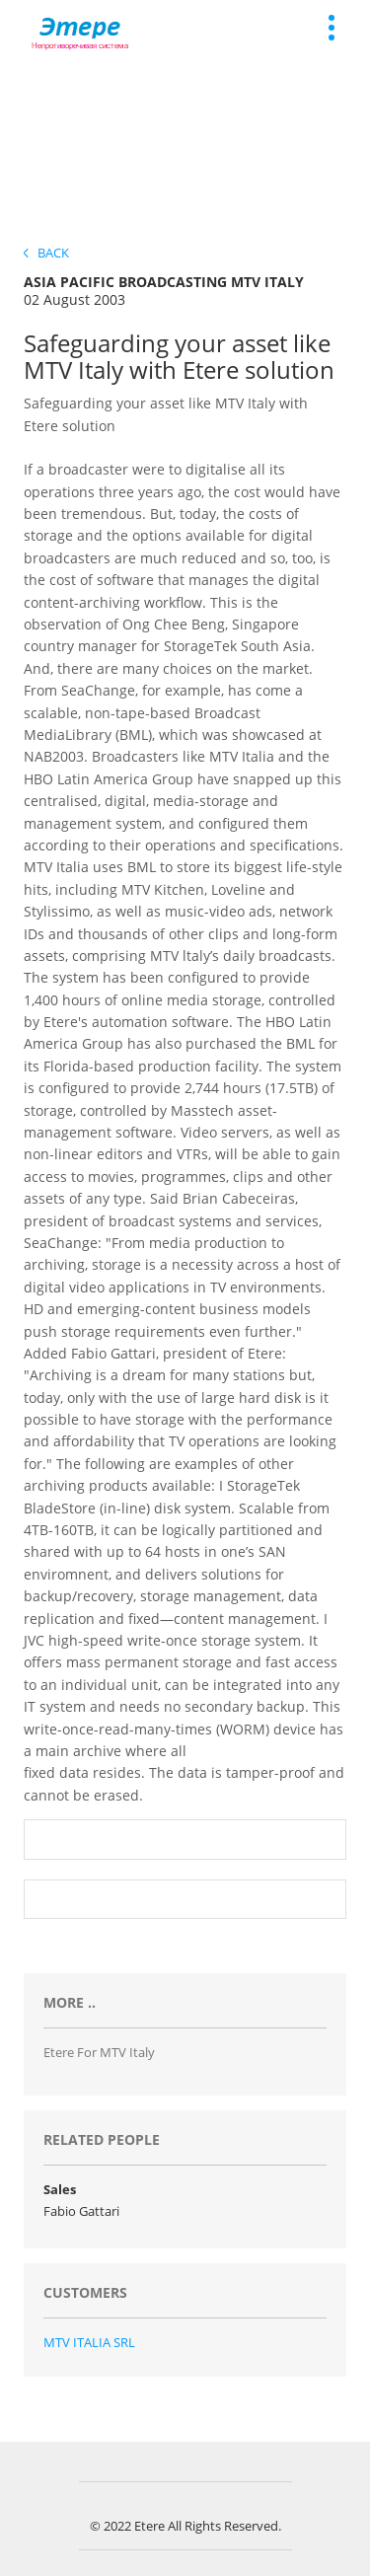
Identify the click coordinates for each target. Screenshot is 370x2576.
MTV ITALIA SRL (89, 2342)
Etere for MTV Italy (99, 2052)
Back (46, 252)
